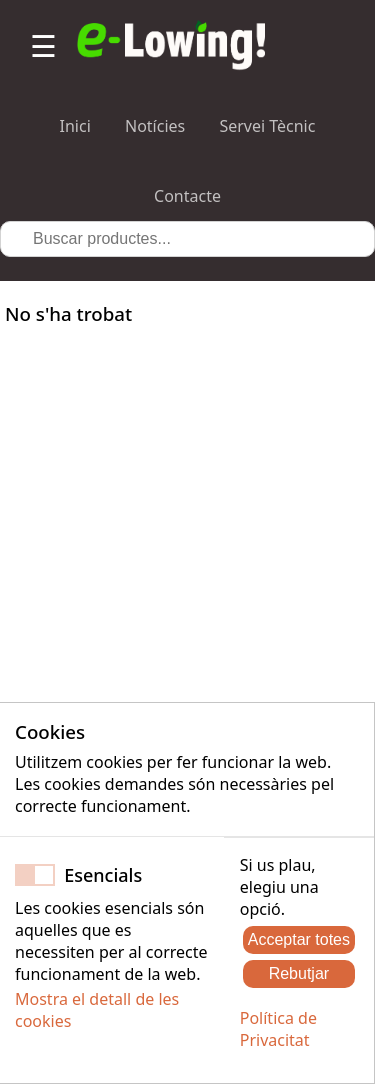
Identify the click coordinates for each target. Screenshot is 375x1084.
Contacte (187, 196)
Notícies (155, 126)
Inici (75, 126)
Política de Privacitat (278, 1029)
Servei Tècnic (267, 126)
